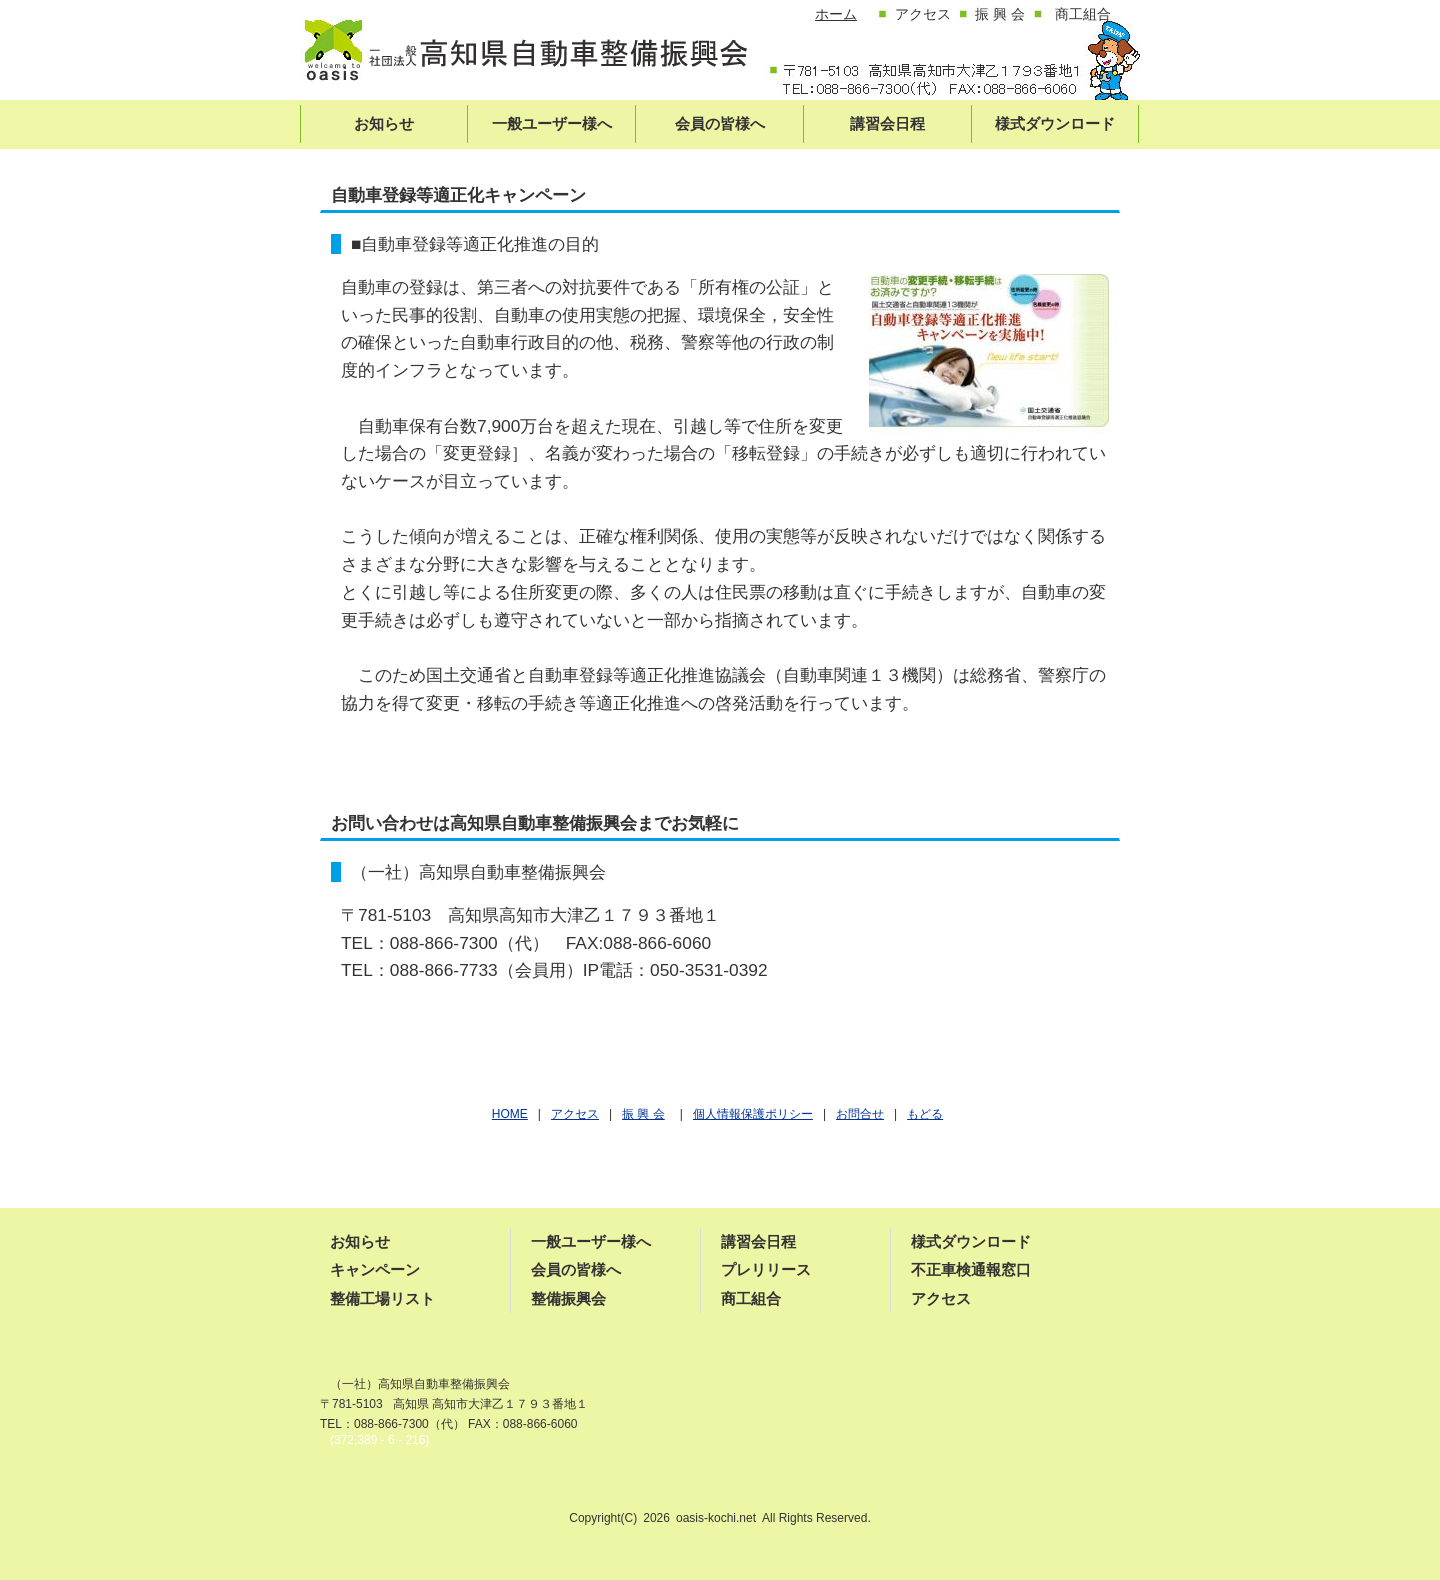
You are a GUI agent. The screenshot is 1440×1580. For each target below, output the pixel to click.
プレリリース (766, 1269)
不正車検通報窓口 (971, 1269)
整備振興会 (568, 1298)
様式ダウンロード (971, 1241)
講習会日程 (758, 1241)
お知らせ (360, 1241)
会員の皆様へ (576, 1269)
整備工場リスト (382, 1298)
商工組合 (751, 1298)
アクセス (941, 1298)
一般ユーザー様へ (591, 1241)
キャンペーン (375, 1269)
